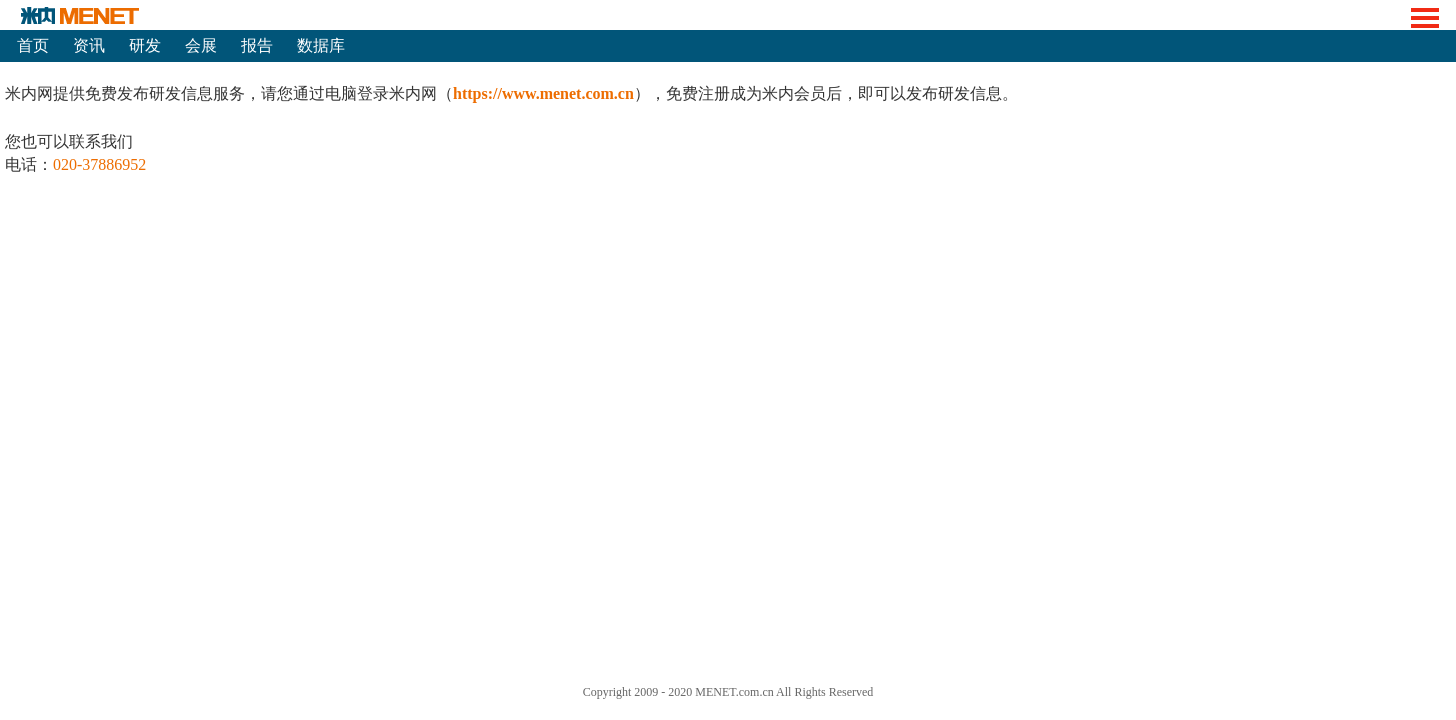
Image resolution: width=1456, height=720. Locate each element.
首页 (33, 45)
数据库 (321, 45)
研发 (145, 45)
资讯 (89, 45)
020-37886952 (99, 164)
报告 (257, 45)
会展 (201, 45)
